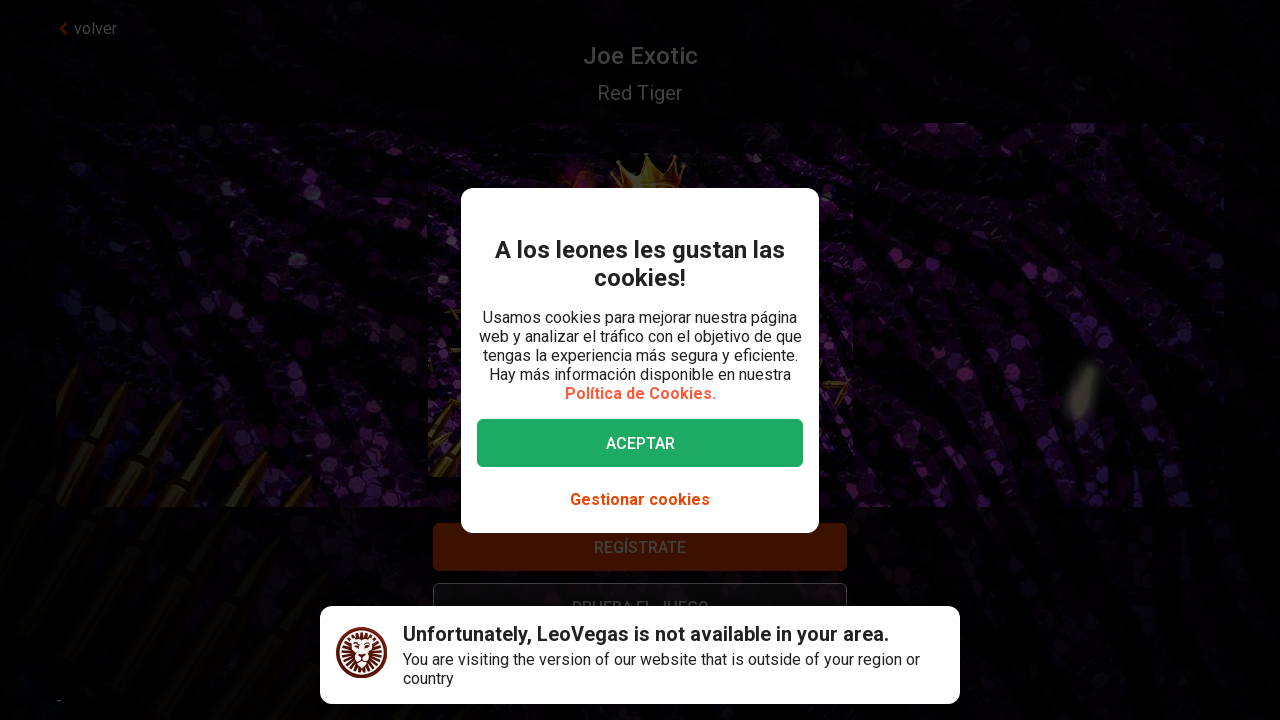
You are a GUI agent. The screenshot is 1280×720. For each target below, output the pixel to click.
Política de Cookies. (640, 393)
